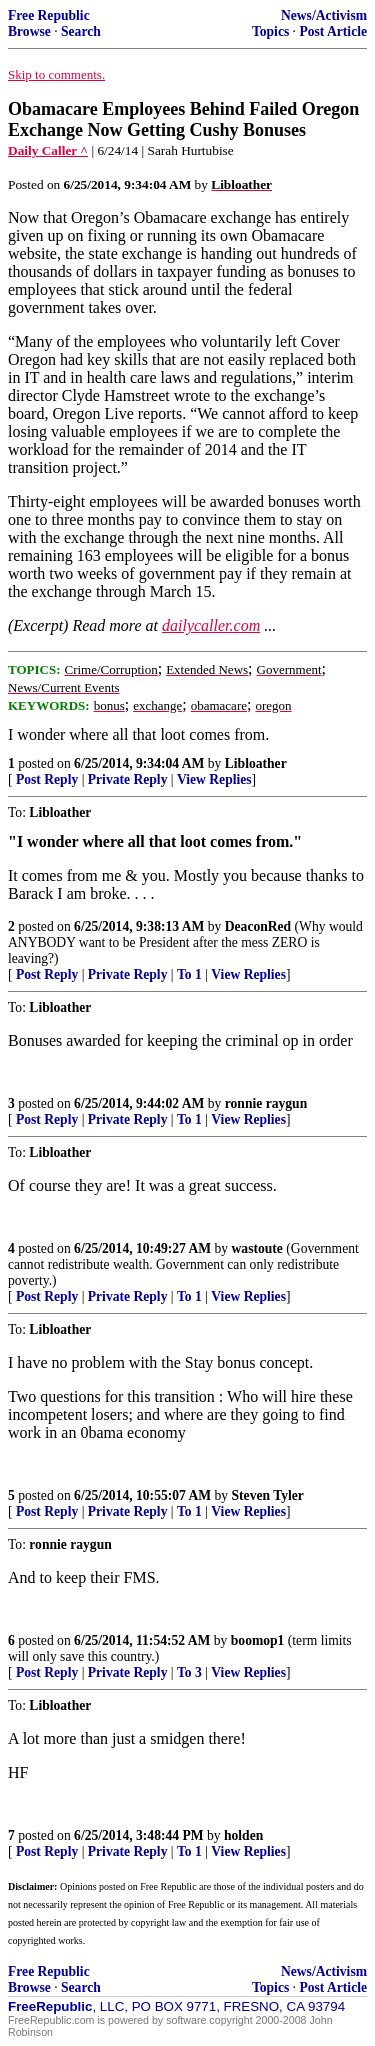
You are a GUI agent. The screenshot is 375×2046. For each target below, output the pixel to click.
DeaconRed (258, 926)
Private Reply (128, 779)
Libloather (256, 763)
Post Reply (47, 779)
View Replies (214, 779)
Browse (29, 31)
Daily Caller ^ (48, 150)
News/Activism (324, 15)
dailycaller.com (211, 625)
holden (243, 1835)
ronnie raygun (266, 1103)
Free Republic (49, 15)
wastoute (257, 1248)
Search (81, 31)
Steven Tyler (268, 1495)
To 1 (189, 974)
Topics (270, 31)
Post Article (333, 31)
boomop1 (258, 1640)
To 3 (189, 1672)
